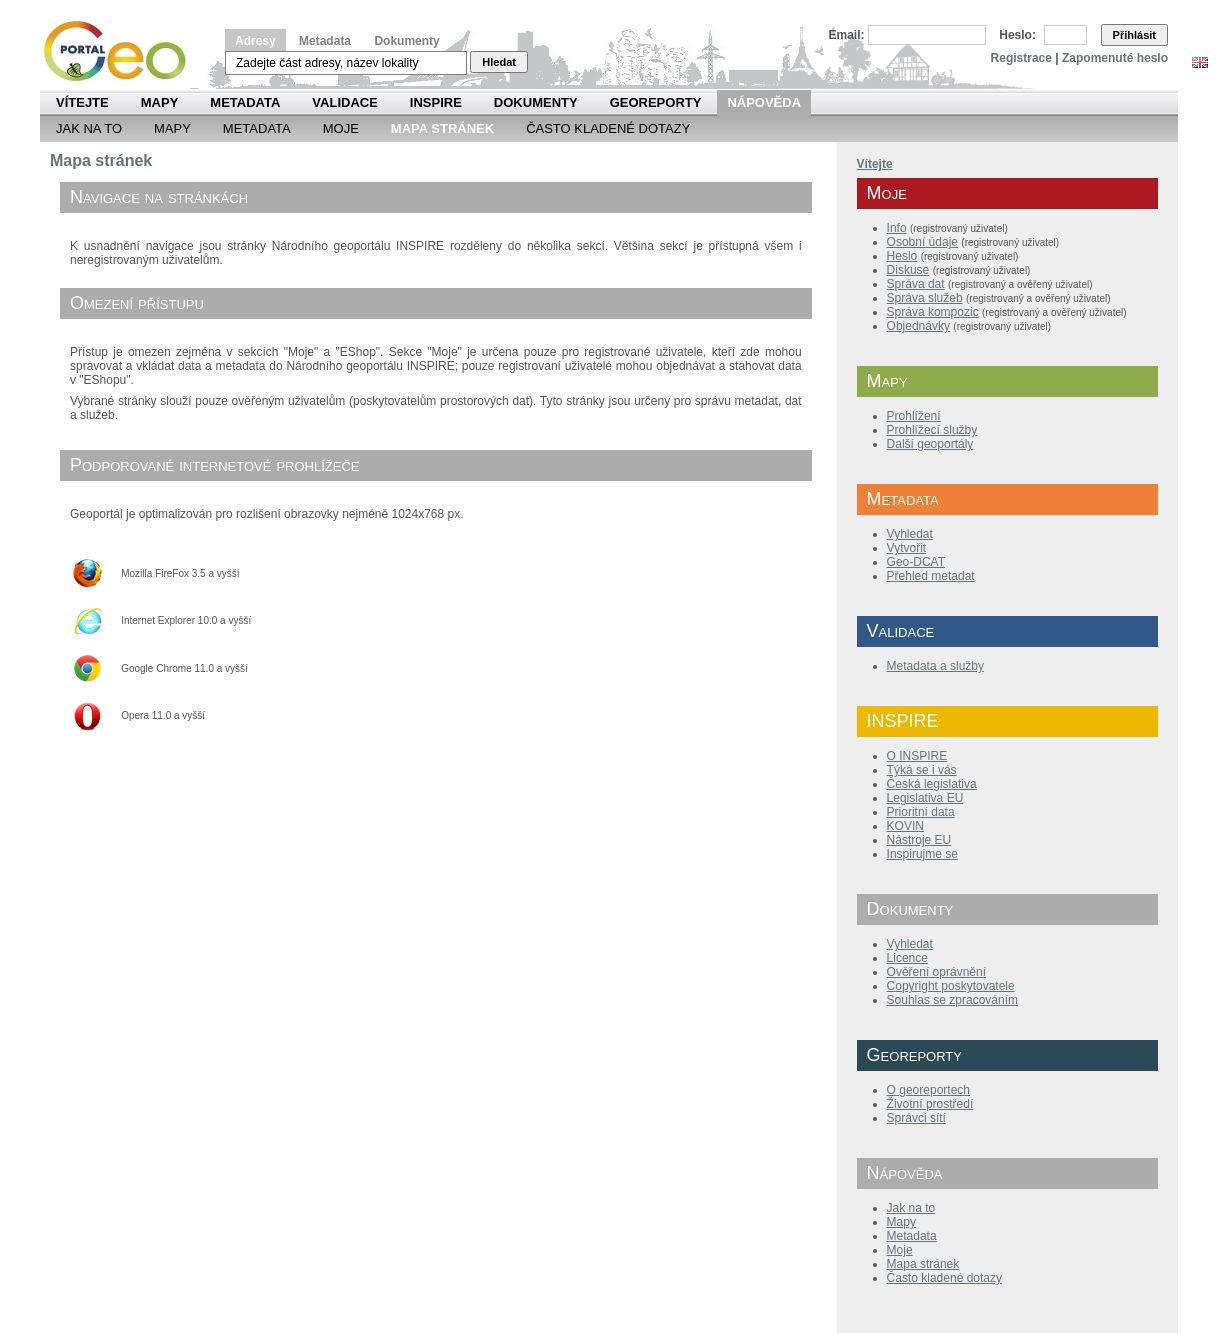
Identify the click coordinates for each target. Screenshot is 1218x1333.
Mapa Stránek (442, 128)
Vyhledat (910, 534)
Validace (344, 102)
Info (897, 228)
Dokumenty (406, 41)
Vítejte (82, 102)
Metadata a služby (935, 666)
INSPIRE (436, 102)
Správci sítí (916, 1118)
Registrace (1021, 58)
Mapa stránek (923, 1264)
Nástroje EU (919, 840)
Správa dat (916, 284)
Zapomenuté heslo (1115, 58)
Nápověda (764, 102)
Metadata (325, 41)
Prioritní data (921, 812)
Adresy (255, 41)
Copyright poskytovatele (951, 986)
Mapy (160, 102)
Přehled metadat (931, 576)
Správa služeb (925, 298)
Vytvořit (907, 548)
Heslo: (1017, 35)
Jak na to (89, 128)
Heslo (902, 256)
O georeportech (928, 1090)
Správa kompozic (933, 312)
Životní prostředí (930, 1104)
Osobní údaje (922, 242)
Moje (341, 128)
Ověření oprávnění (936, 972)
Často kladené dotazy (608, 128)
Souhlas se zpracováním (952, 1000)
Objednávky (918, 326)
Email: (847, 35)
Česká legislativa (932, 784)
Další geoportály (930, 444)
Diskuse (908, 270)
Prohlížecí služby (932, 430)
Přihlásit (1134, 35)
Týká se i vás (922, 770)
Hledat (499, 62)
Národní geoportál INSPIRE (122, 51)
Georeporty (656, 102)
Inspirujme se (922, 854)
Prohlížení (914, 416)
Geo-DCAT (916, 562)
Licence (907, 958)
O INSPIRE (917, 756)
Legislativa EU (925, 798)
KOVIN (905, 826)
